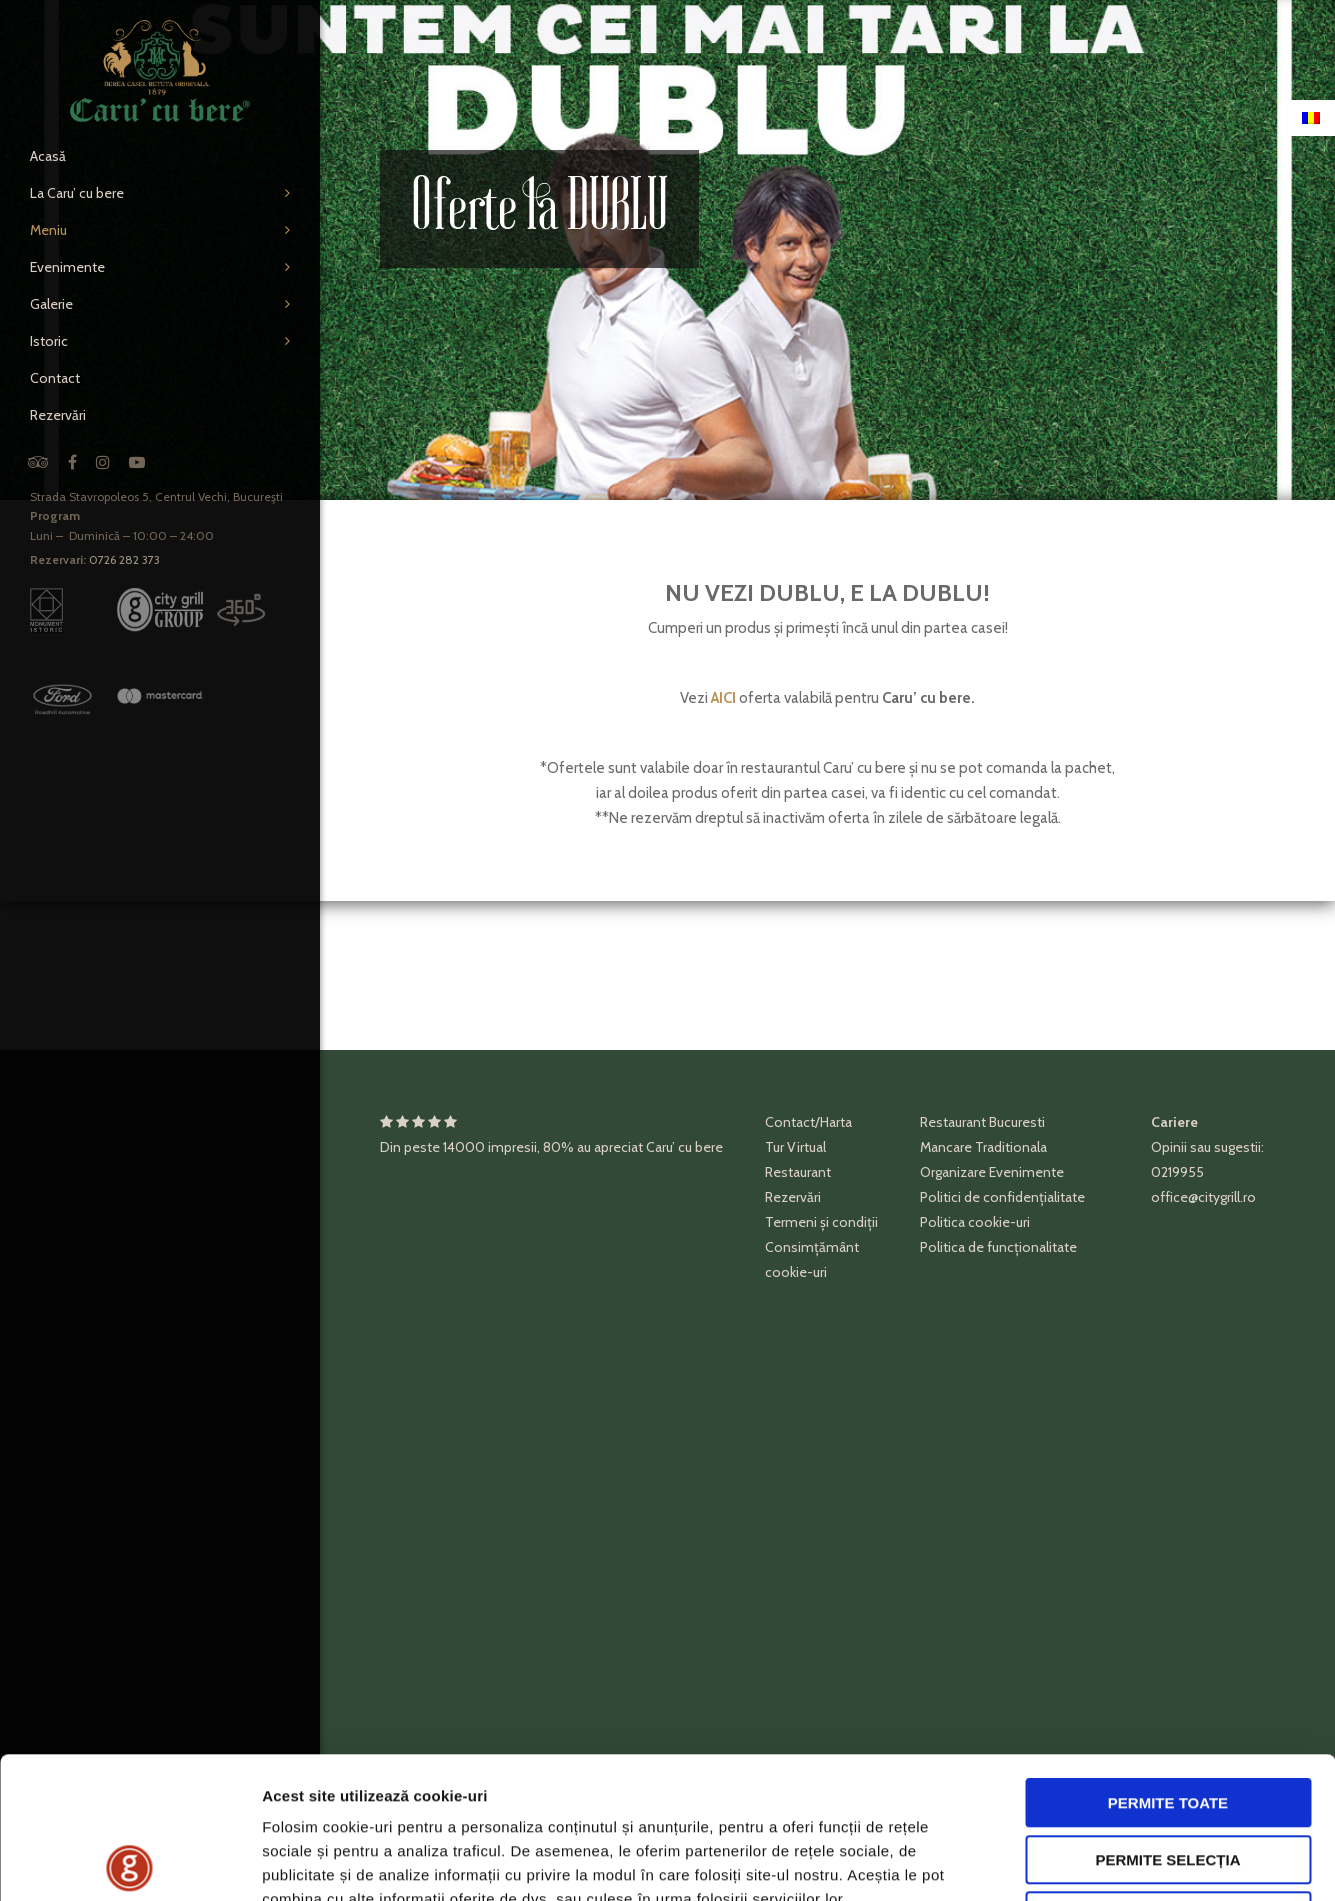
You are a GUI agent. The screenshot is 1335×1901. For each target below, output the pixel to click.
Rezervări (58, 415)
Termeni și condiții (821, 1222)
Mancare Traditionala (983, 1147)
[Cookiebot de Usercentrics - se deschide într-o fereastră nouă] (129, 1862)
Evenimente (67, 267)
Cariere (1174, 1122)
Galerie (51, 304)
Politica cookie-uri (975, 1222)
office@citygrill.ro (1203, 1197)
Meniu (48, 230)
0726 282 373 (124, 559)
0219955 (1177, 1172)
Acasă (48, 156)
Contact (55, 378)
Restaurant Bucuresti (982, 1122)
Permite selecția (1167, 1718)
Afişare (1000, 1861)
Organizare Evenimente (992, 1172)
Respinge (1168, 1774)
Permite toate (1168, 1661)
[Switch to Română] (1311, 118)
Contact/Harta (808, 1122)
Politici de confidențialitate (1002, 1197)
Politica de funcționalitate (998, 1247)
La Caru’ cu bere (77, 193)
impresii (512, 1147)
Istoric (49, 341)
